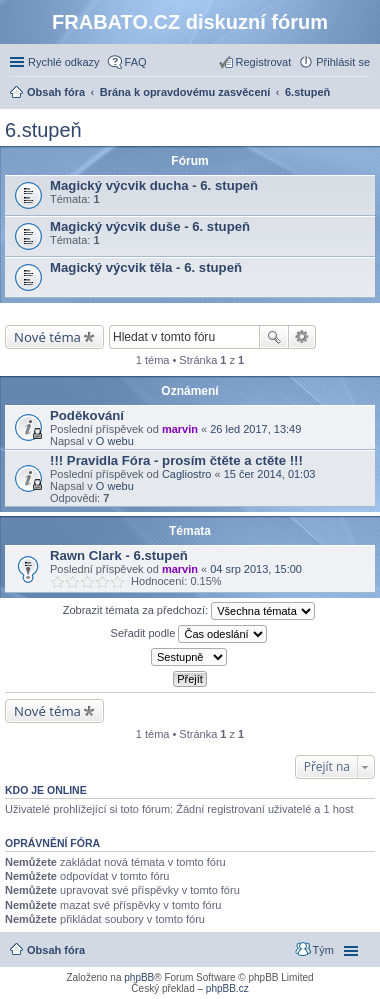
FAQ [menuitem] (136, 62)
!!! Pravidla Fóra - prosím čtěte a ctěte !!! (176, 460)
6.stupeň (43, 130)
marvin (180, 429)
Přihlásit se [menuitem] (343, 62)
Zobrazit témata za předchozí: (189, 611)
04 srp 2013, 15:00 (256, 569)
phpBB (139, 977)
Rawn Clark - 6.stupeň (119, 555)
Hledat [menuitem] (362, 94)
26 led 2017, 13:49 (255, 429)
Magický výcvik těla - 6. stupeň (146, 267)
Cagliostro (187, 474)
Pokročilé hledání (302, 337)
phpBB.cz (227, 988)
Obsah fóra (56, 950)
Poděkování (87, 415)
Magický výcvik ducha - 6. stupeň (154, 185)
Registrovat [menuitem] (264, 62)
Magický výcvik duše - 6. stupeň (150, 226)
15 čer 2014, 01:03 (270, 474)
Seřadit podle (189, 634)
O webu (115, 441)
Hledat (274, 337)
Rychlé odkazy (64, 62)
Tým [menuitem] (323, 950)
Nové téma (47, 337)
